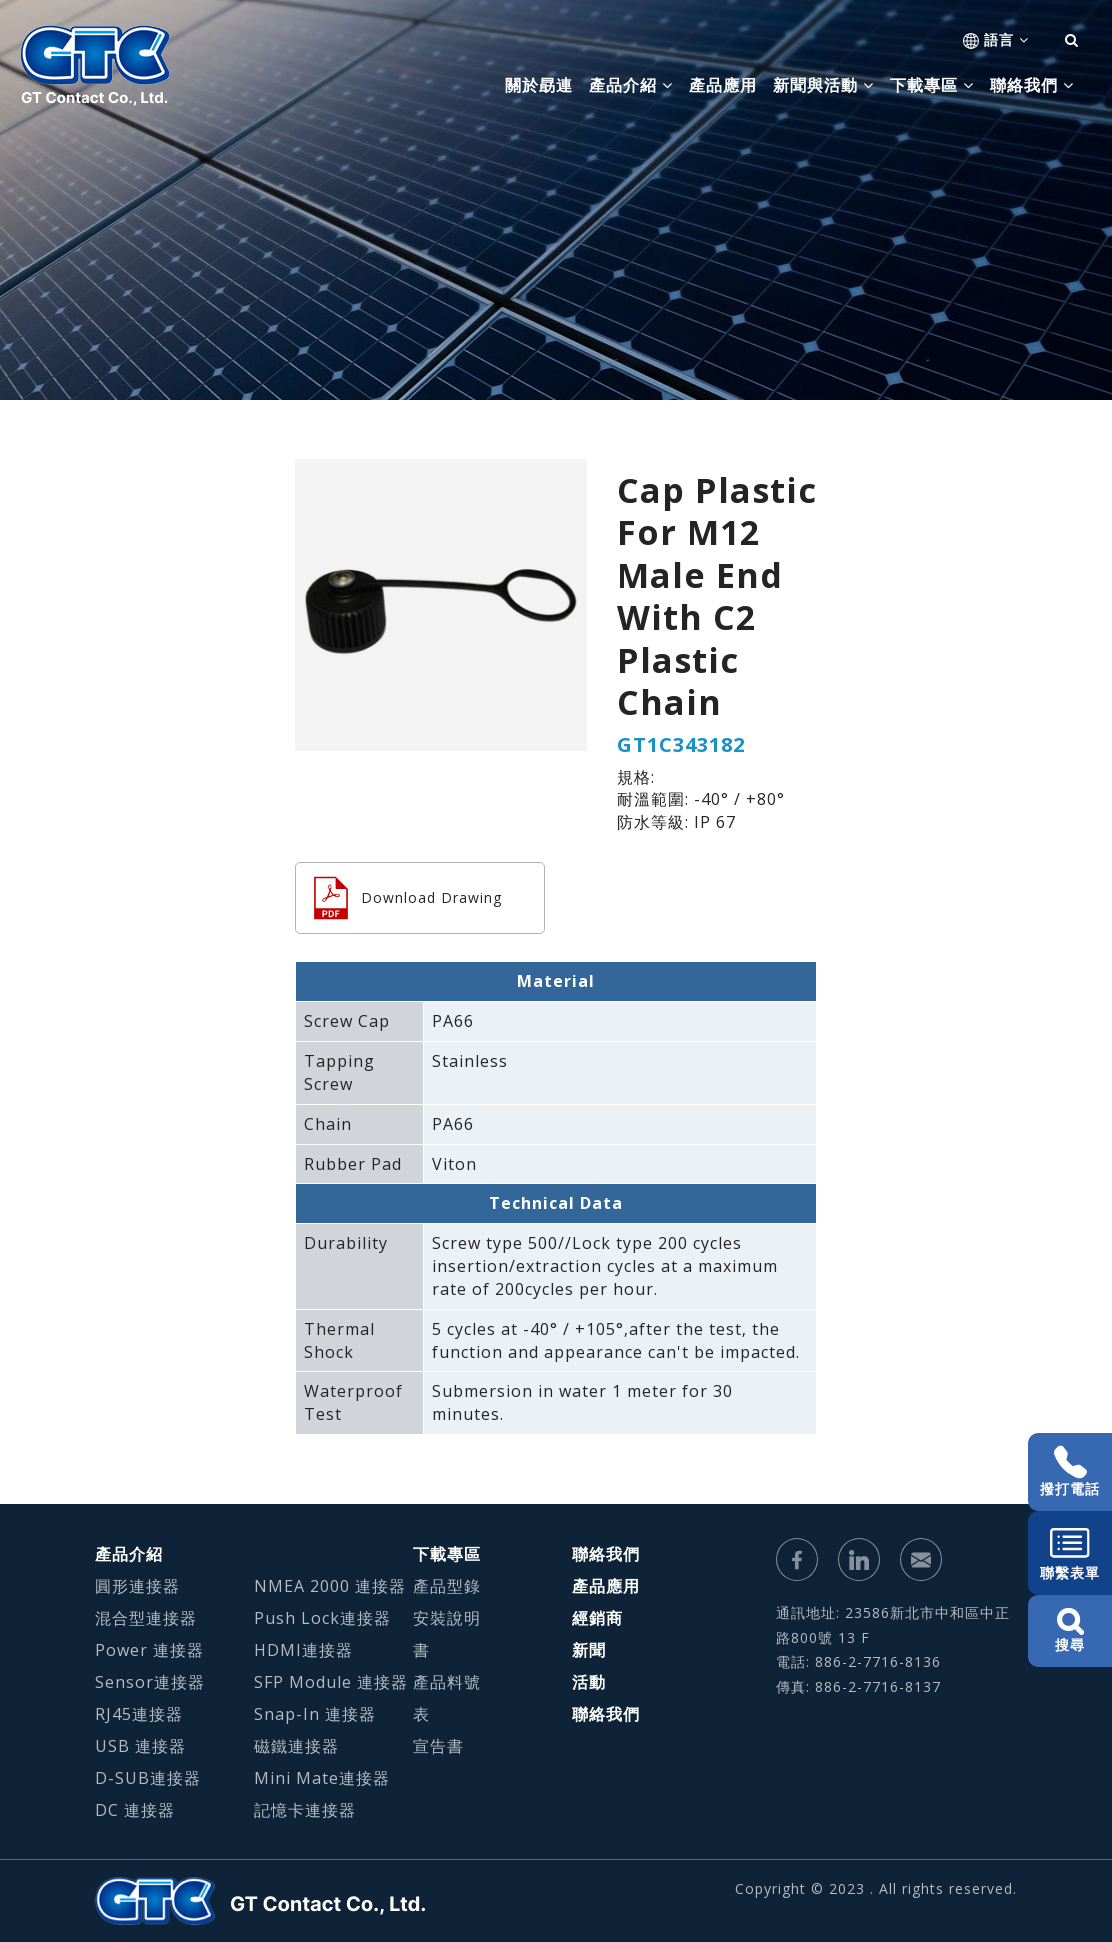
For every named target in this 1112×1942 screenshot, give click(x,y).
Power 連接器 (149, 1650)
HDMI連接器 (303, 1650)
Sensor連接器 (150, 1682)
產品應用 (723, 85)
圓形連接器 (137, 1586)
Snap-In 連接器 (315, 1714)
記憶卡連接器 (305, 1810)
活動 (589, 1682)
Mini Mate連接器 (322, 1778)
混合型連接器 (146, 1618)
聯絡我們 (606, 1554)
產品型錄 (447, 1586)
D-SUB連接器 (148, 1778)
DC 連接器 (135, 1810)
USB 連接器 (140, 1746)
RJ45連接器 (139, 1714)
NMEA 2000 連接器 (330, 1586)
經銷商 (597, 1618)
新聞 (589, 1650)
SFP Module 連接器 (331, 1682)
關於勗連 (539, 85)
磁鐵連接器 (296, 1746)
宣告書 (438, 1746)
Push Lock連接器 (322, 1618)
